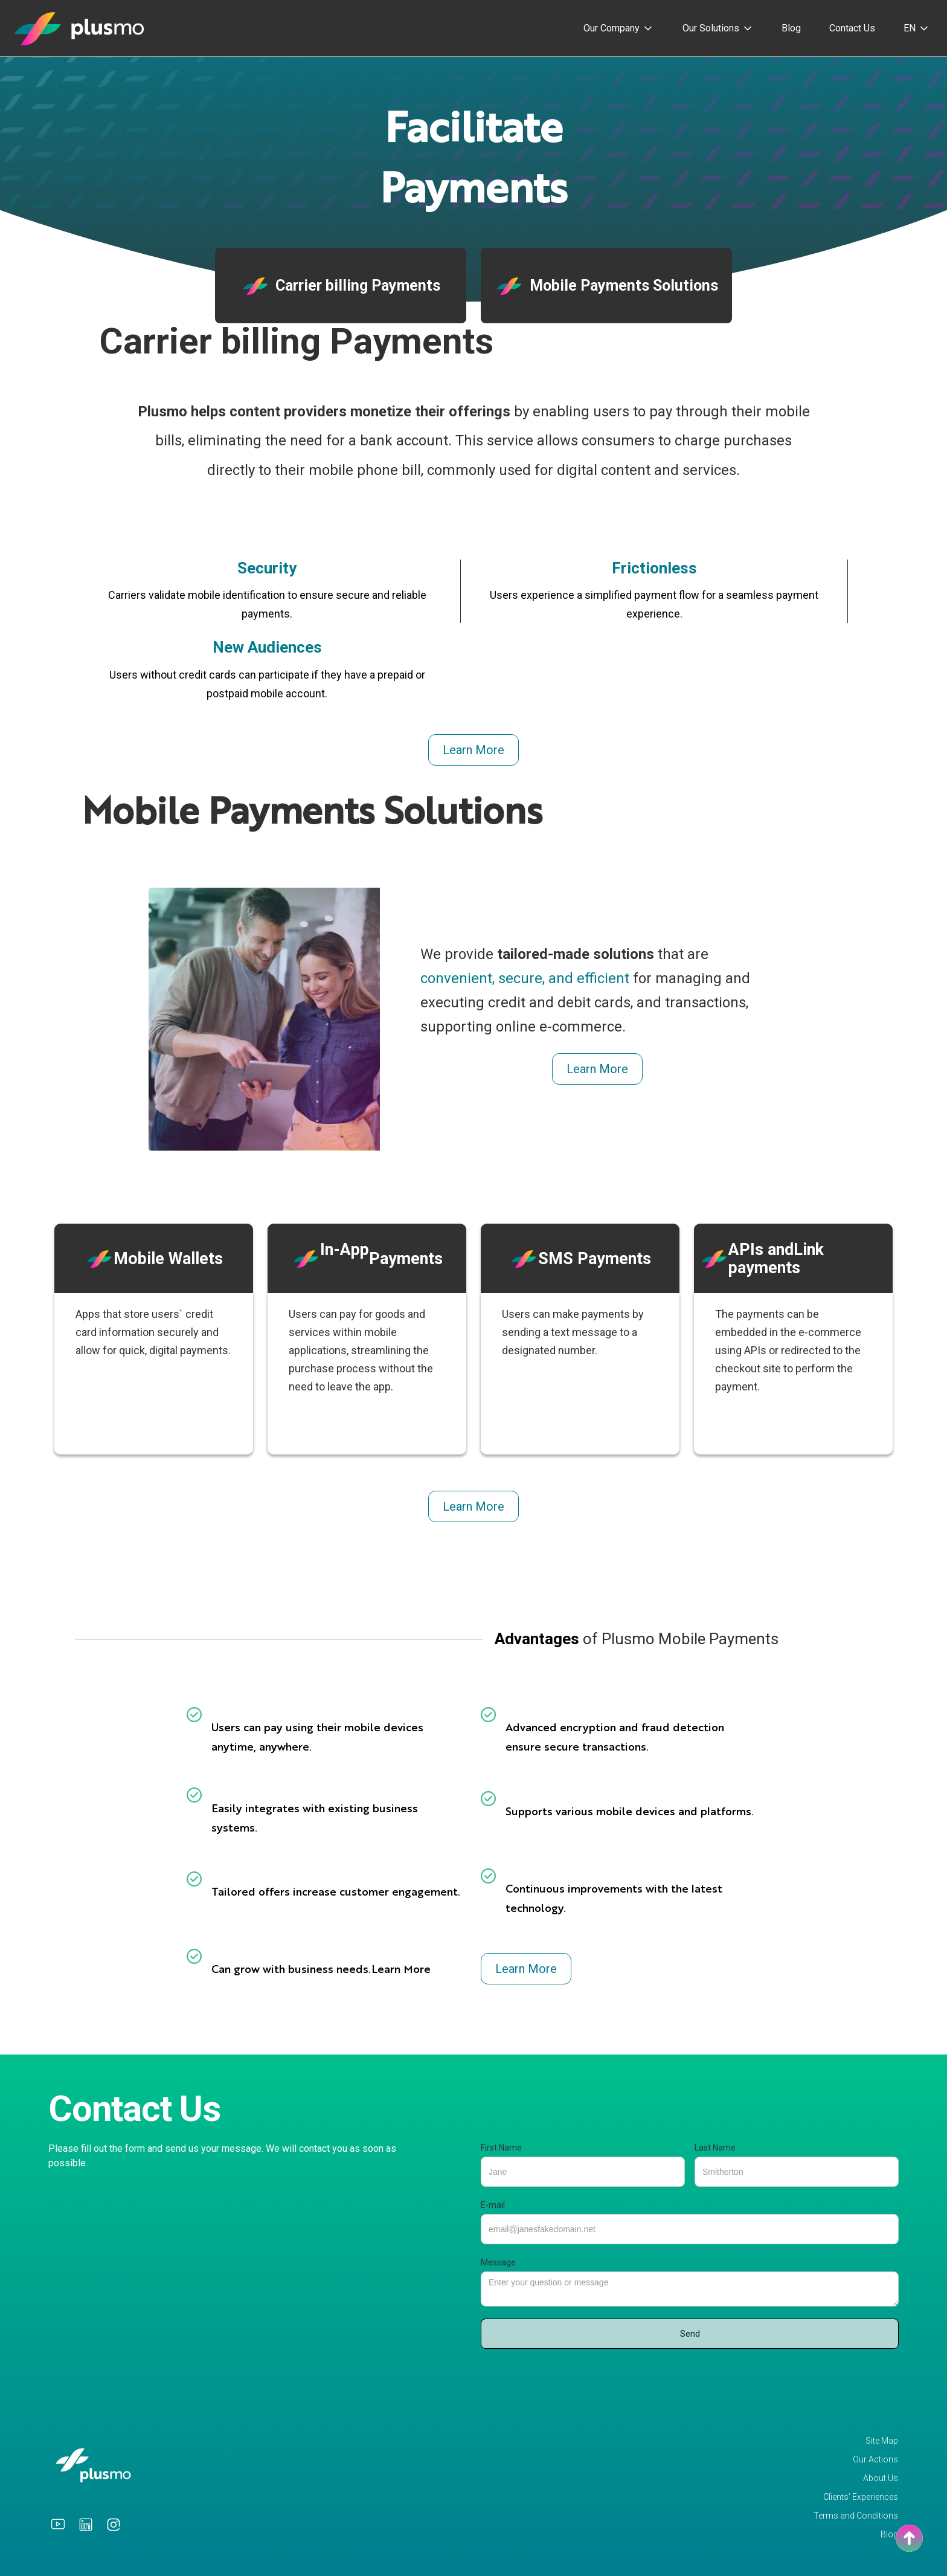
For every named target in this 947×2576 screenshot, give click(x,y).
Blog (791, 28)
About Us (880, 2478)
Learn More (473, 750)
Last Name (715, 2147)
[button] (619, 28)
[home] (79, 28)
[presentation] (572, 2378)
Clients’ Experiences (860, 2497)
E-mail (493, 2205)
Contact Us (852, 28)
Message (498, 2262)
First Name (501, 2147)
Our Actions (875, 2459)
